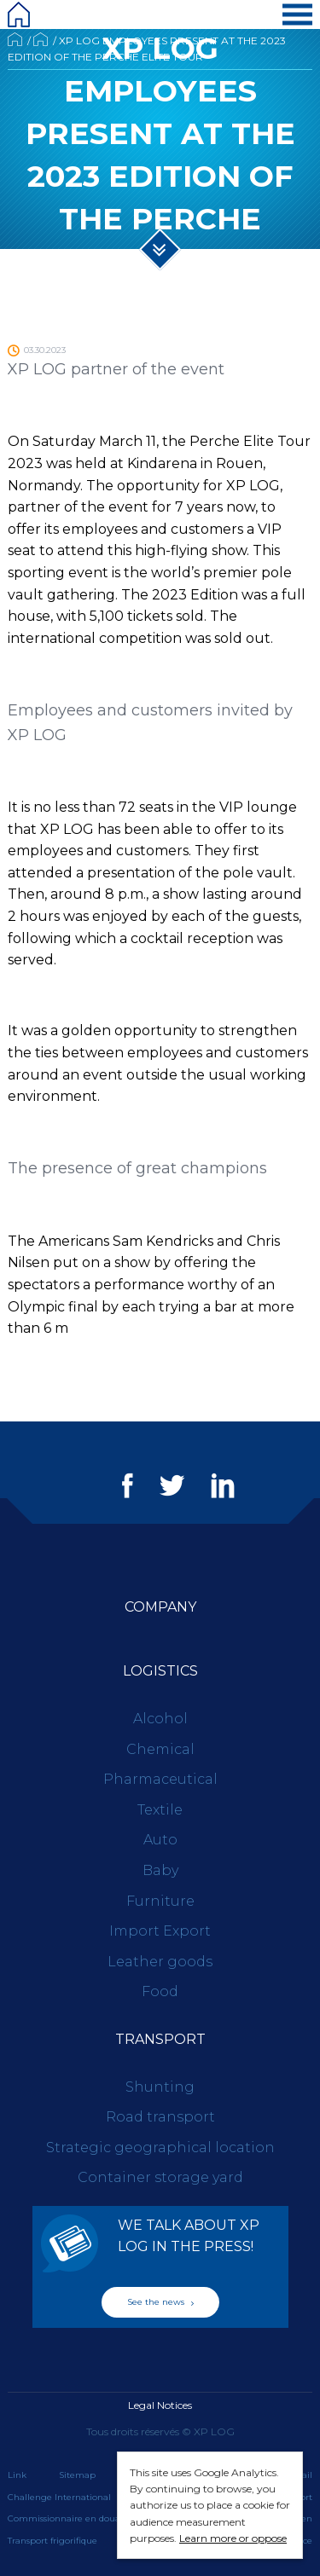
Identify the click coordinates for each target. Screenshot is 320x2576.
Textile (160, 1810)
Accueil (15, 39)
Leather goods (160, 1962)
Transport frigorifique (52, 2540)
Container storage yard (160, 2177)
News (40, 39)
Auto (160, 1840)
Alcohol (160, 1719)
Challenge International (59, 2497)
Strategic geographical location (160, 2147)
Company (160, 1607)
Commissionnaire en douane (69, 2518)
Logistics (160, 1671)
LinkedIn (223, 1485)
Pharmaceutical (160, 1779)
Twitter (172, 1485)
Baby (160, 1870)
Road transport (160, 2117)
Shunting (160, 2087)
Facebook (127, 1485)
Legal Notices (160, 2405)
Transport (160, 2039)
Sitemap (77, 2474)
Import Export (160, 1931)
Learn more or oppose (233, 2538)
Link (17, 2474)
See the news (160, 2301)
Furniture (160, 1901)
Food (160, 1991)
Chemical (160, 1749)
